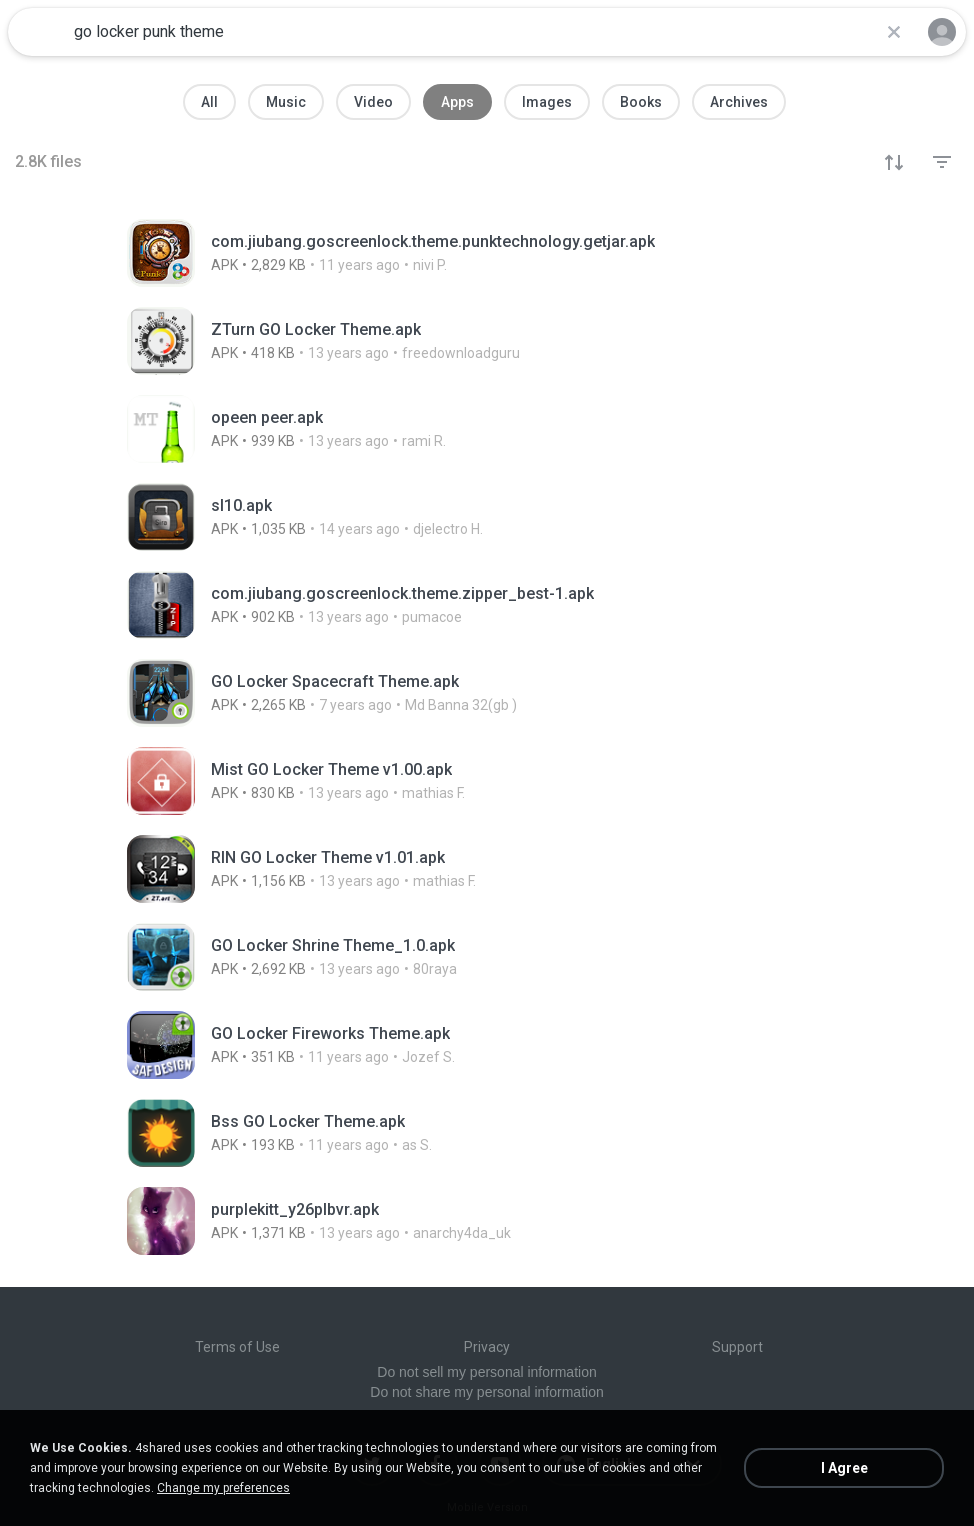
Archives (739, 102)
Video (373, 102)
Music (286, 102)
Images (547, 102)
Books (641, 102)
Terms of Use (237, 1347)
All (209, 102)
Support (737, 1347)
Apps (457, 102)
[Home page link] (38, 32)
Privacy (487, 1347)
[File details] (487, 253)
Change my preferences (223, 1488)
